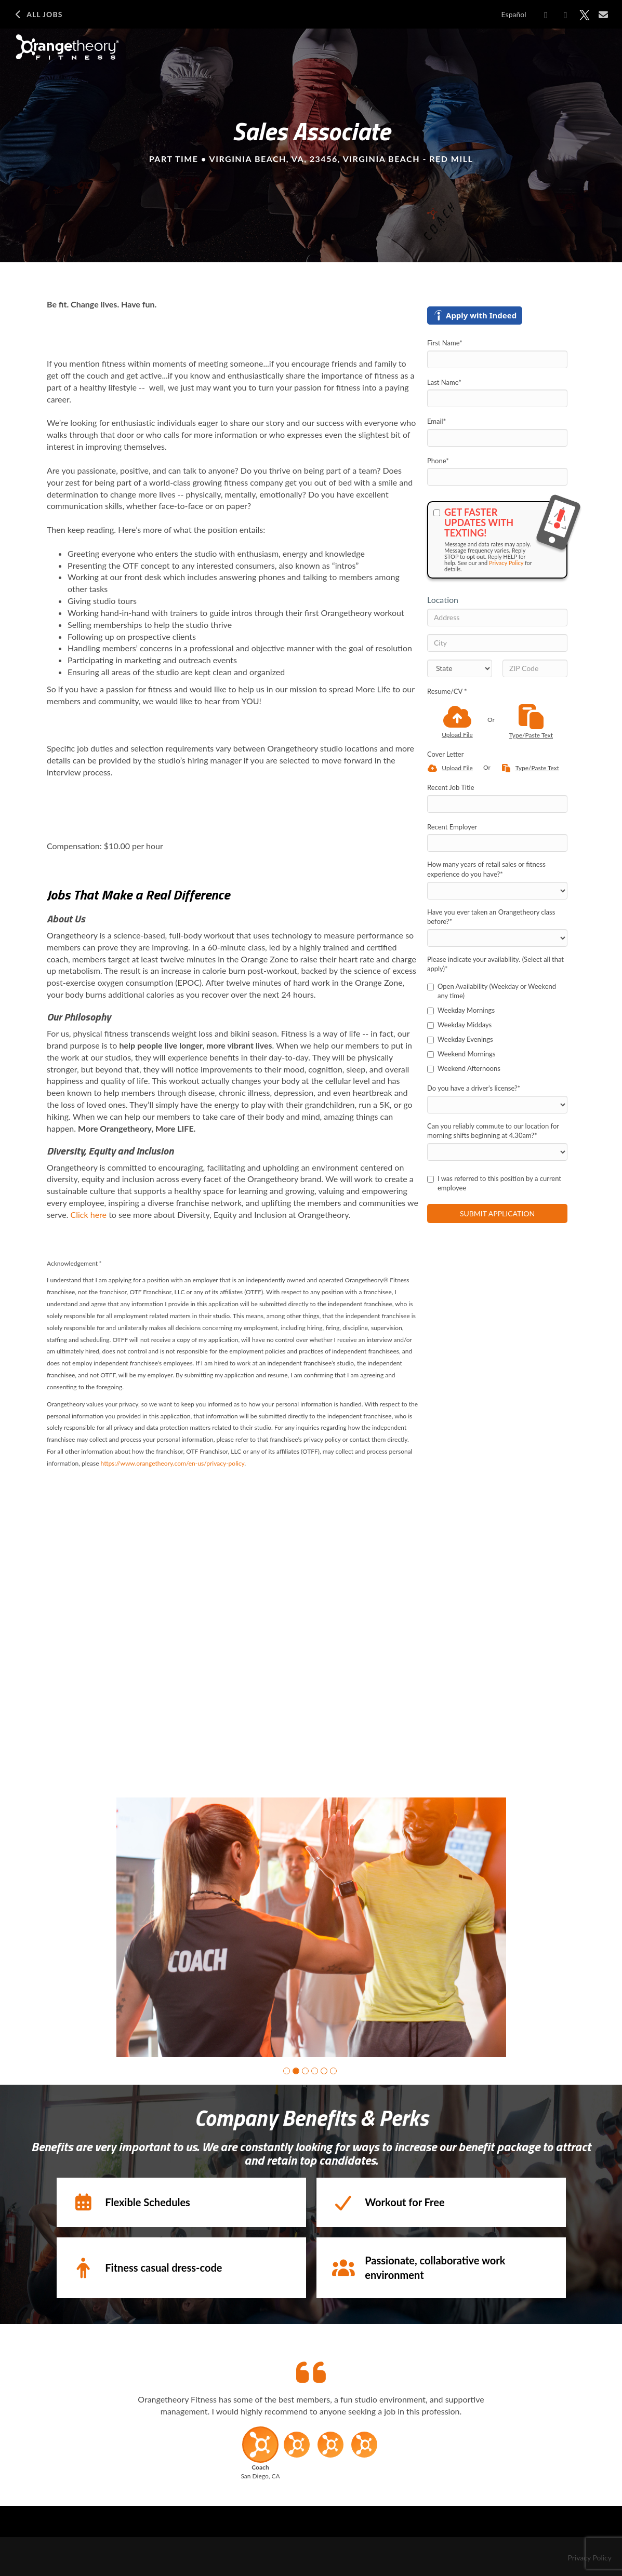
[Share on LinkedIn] (566, 15)
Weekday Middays (459, 1025)
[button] (286, 2071)
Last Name (444, 382)
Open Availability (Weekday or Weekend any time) (491, 991)
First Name (444, 343)
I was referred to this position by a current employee (494, 1183)
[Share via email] (604, 14)
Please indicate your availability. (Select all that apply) (495, 964)
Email (436, 421)
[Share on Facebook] (546, 15)
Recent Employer (452, 827)
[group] (311, 1927)
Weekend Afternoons (463, 1068)
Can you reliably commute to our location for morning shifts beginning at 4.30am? (493, 1131)
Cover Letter (445, 754)
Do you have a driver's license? (473, 1088)
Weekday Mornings (461, 1010)
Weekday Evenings (460, 1039)
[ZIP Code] (534, 668)
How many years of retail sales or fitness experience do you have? (486, 869)
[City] (497, 643)
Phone (438, 461)
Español (513, 14)
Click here (89, 1214)
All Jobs (37, 14)
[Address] (497, 617)
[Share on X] (584, 15)
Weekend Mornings (461, 1054)
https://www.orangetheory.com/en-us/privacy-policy (173, 1463)
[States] (459, 668)
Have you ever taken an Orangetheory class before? (491, 917)
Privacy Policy (506, 562)
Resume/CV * (447, 691)
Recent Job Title (450, 787)
